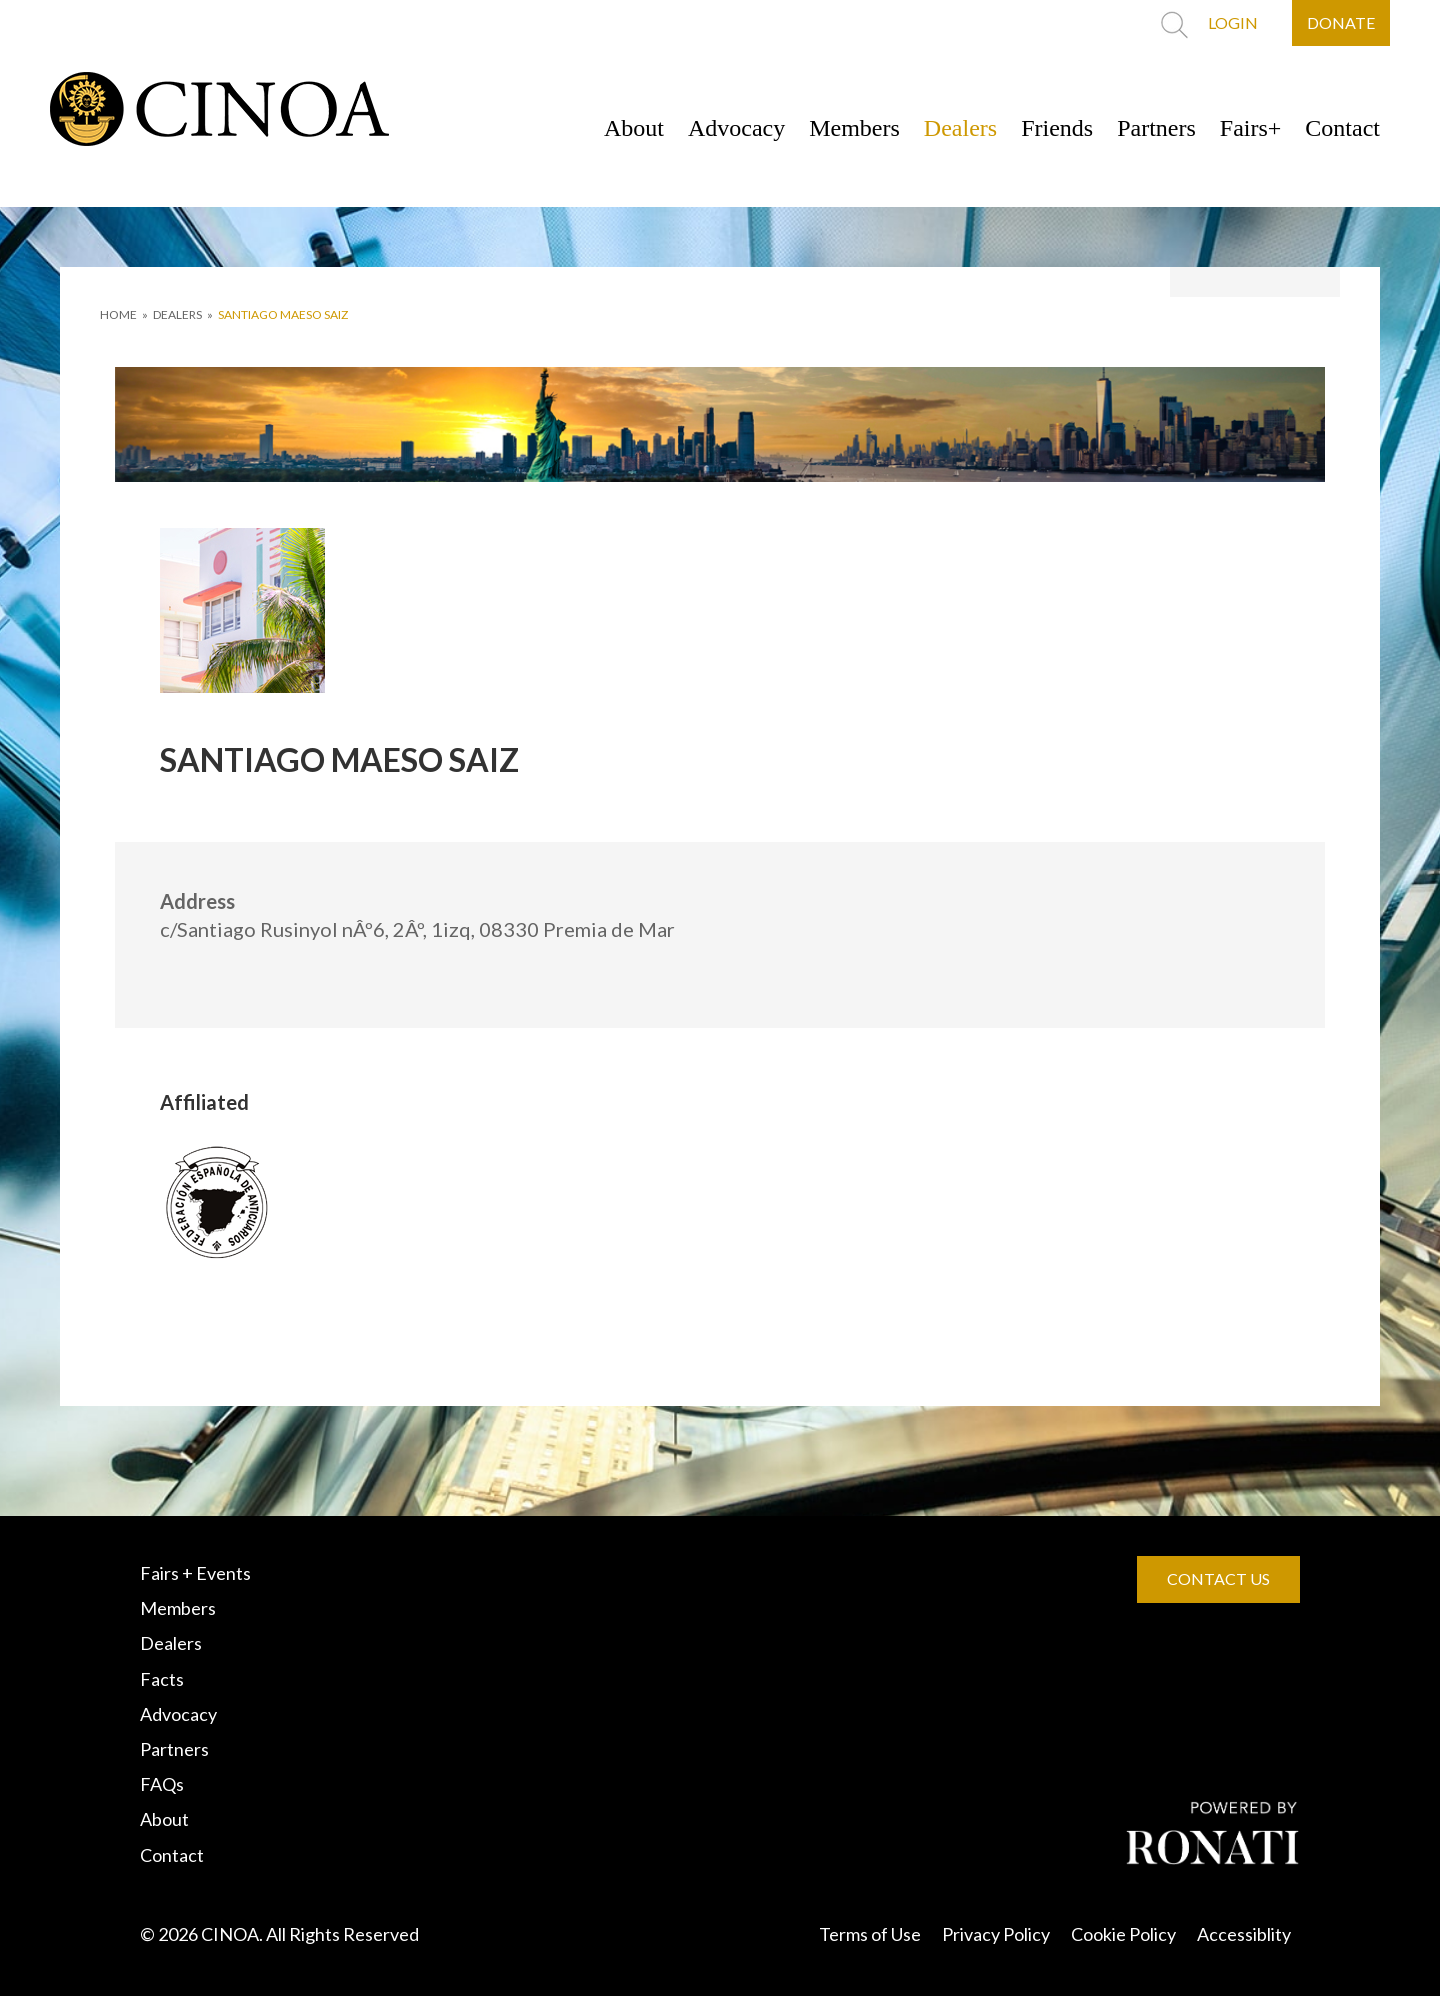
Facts (162, 1679)
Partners (1156, 128)
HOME (118, 314)
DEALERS (177, 314)
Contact (1342, 128)
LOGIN (1233, 22)
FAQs (162, 1784)
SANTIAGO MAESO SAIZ (283, 314)
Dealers (960, 128)
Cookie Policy (1123, 1934)
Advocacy (736, 128)
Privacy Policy (996, 1934)
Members (854, 128)
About (634, 128)
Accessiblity (1244, 1934)
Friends (1057, 128)
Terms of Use (870, 1934)
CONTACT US (1218, 1578)
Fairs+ (1251, 128)
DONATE (1341, 22)
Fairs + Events (195, 1573)
